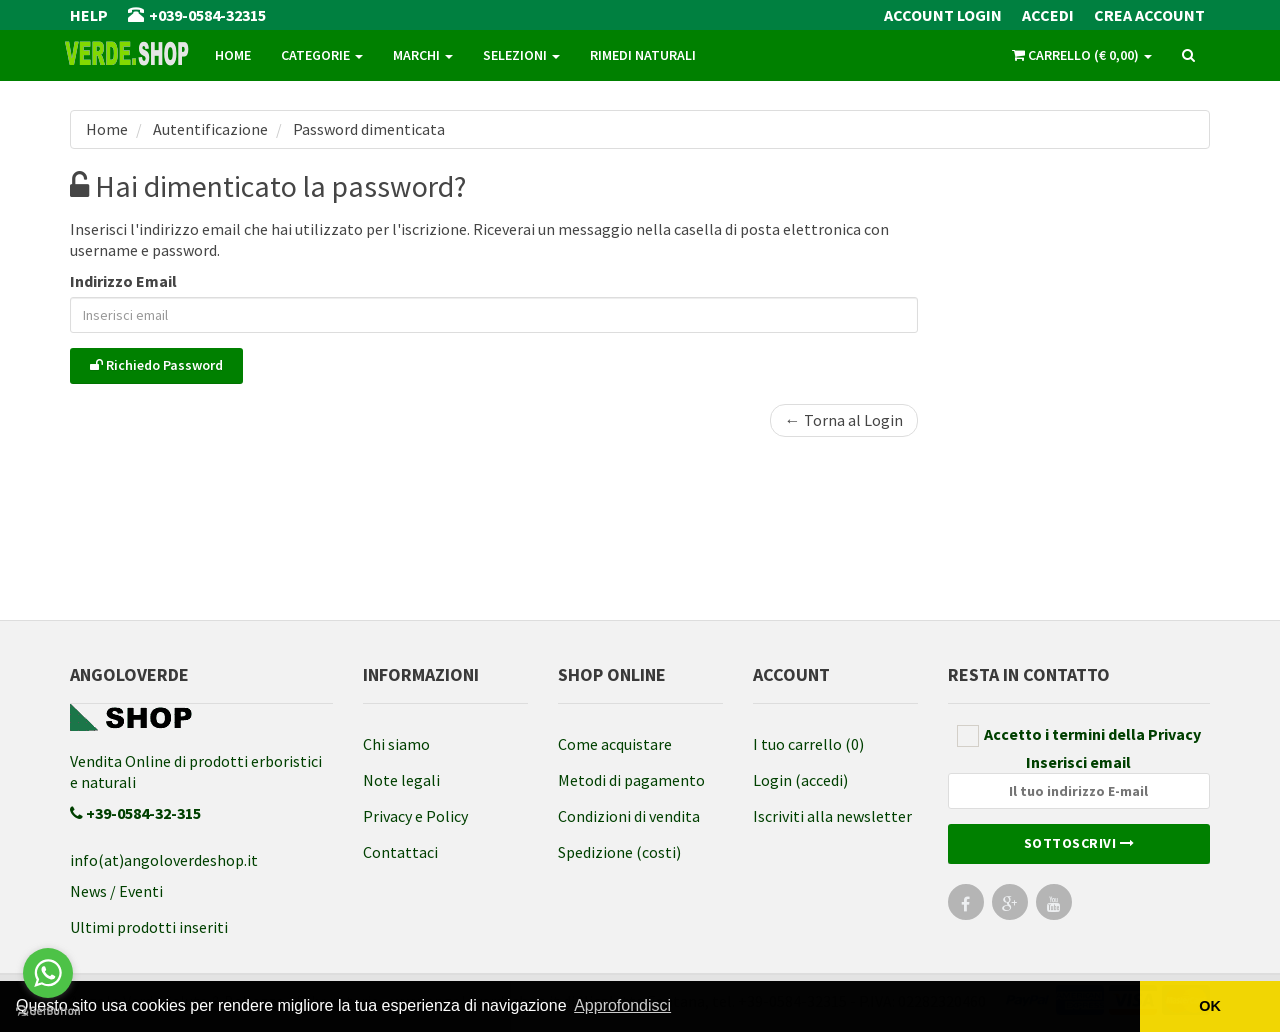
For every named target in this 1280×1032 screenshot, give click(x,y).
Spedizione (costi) (619, 852)
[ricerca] (1188, 56)
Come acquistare (615, 744)
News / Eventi (116, 891)
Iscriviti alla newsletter (832, 816)
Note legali (401, 780)
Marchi (423, 55)
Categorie (322, 55)
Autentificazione (209, 129)
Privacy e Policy (415, 816)
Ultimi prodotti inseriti (149, 927)
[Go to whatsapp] (48, 973)
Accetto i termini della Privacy (1079, 735)
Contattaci (400, 852)
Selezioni (521, 55)
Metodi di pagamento (631, 780)
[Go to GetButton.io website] (48, 1011)
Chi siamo (396, 744)
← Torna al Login (844, 420)
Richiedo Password (156, 365)
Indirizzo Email (123, 281)
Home (233, 55)
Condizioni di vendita (629, 816)
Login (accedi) (800, 780)
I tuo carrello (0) (808, 744)
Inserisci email (1079, 780)
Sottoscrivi (1079, 843)
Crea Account (1149, 15)
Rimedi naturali (643, 55)
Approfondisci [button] (622, 1005)
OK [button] (1210, 1006)
